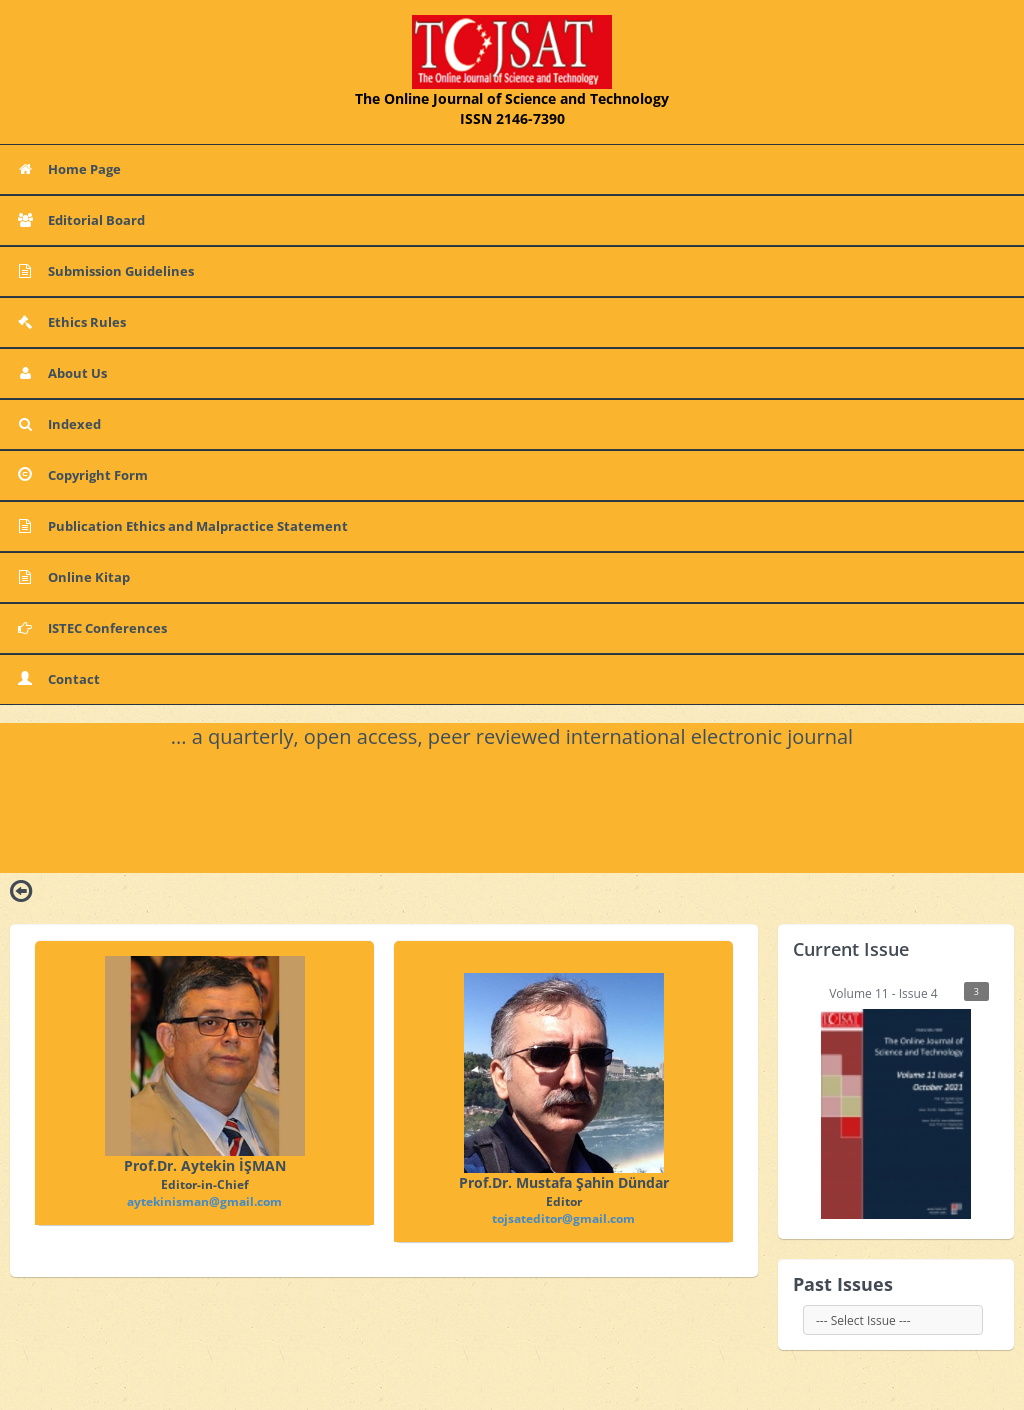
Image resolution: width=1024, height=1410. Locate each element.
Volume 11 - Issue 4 (905, 1100)
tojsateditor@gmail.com (563, 1218)
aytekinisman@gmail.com (204, 1201)
